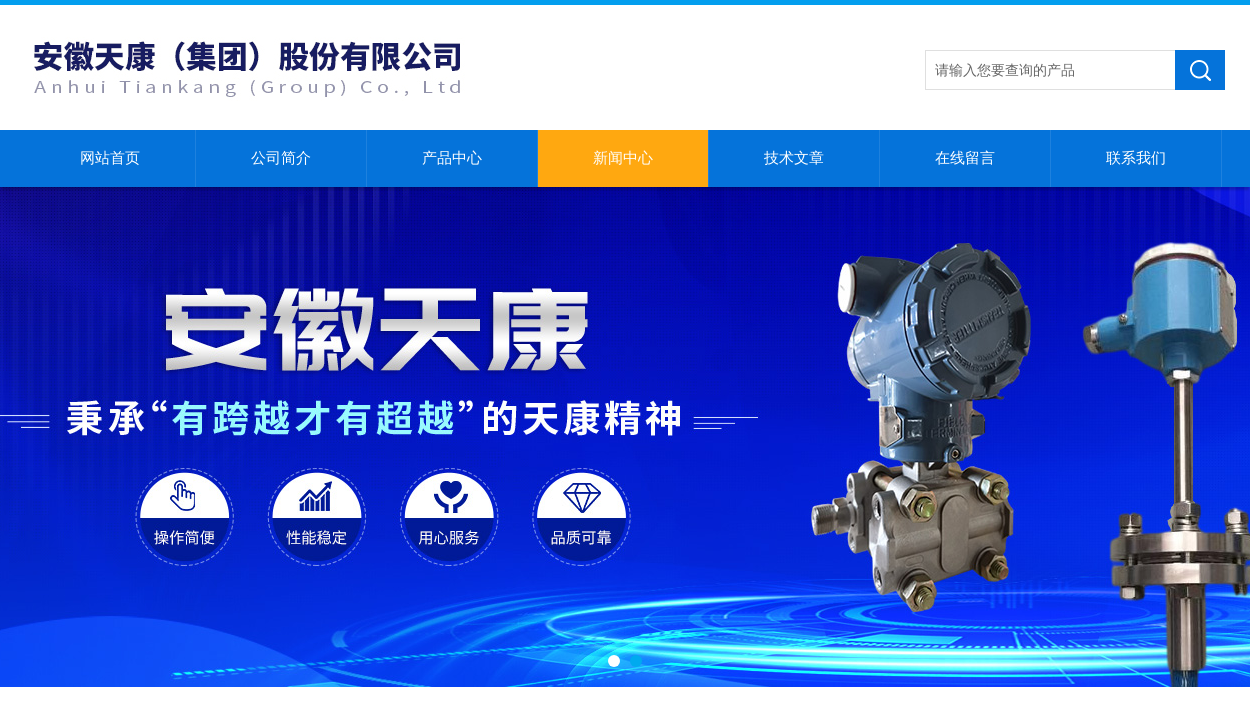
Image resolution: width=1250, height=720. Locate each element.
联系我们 (1136, 158)
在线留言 (965, 158)
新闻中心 (623, 158)
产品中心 (452, 158)
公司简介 (281, 158)
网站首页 (110, 158)
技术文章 (794, 158)
